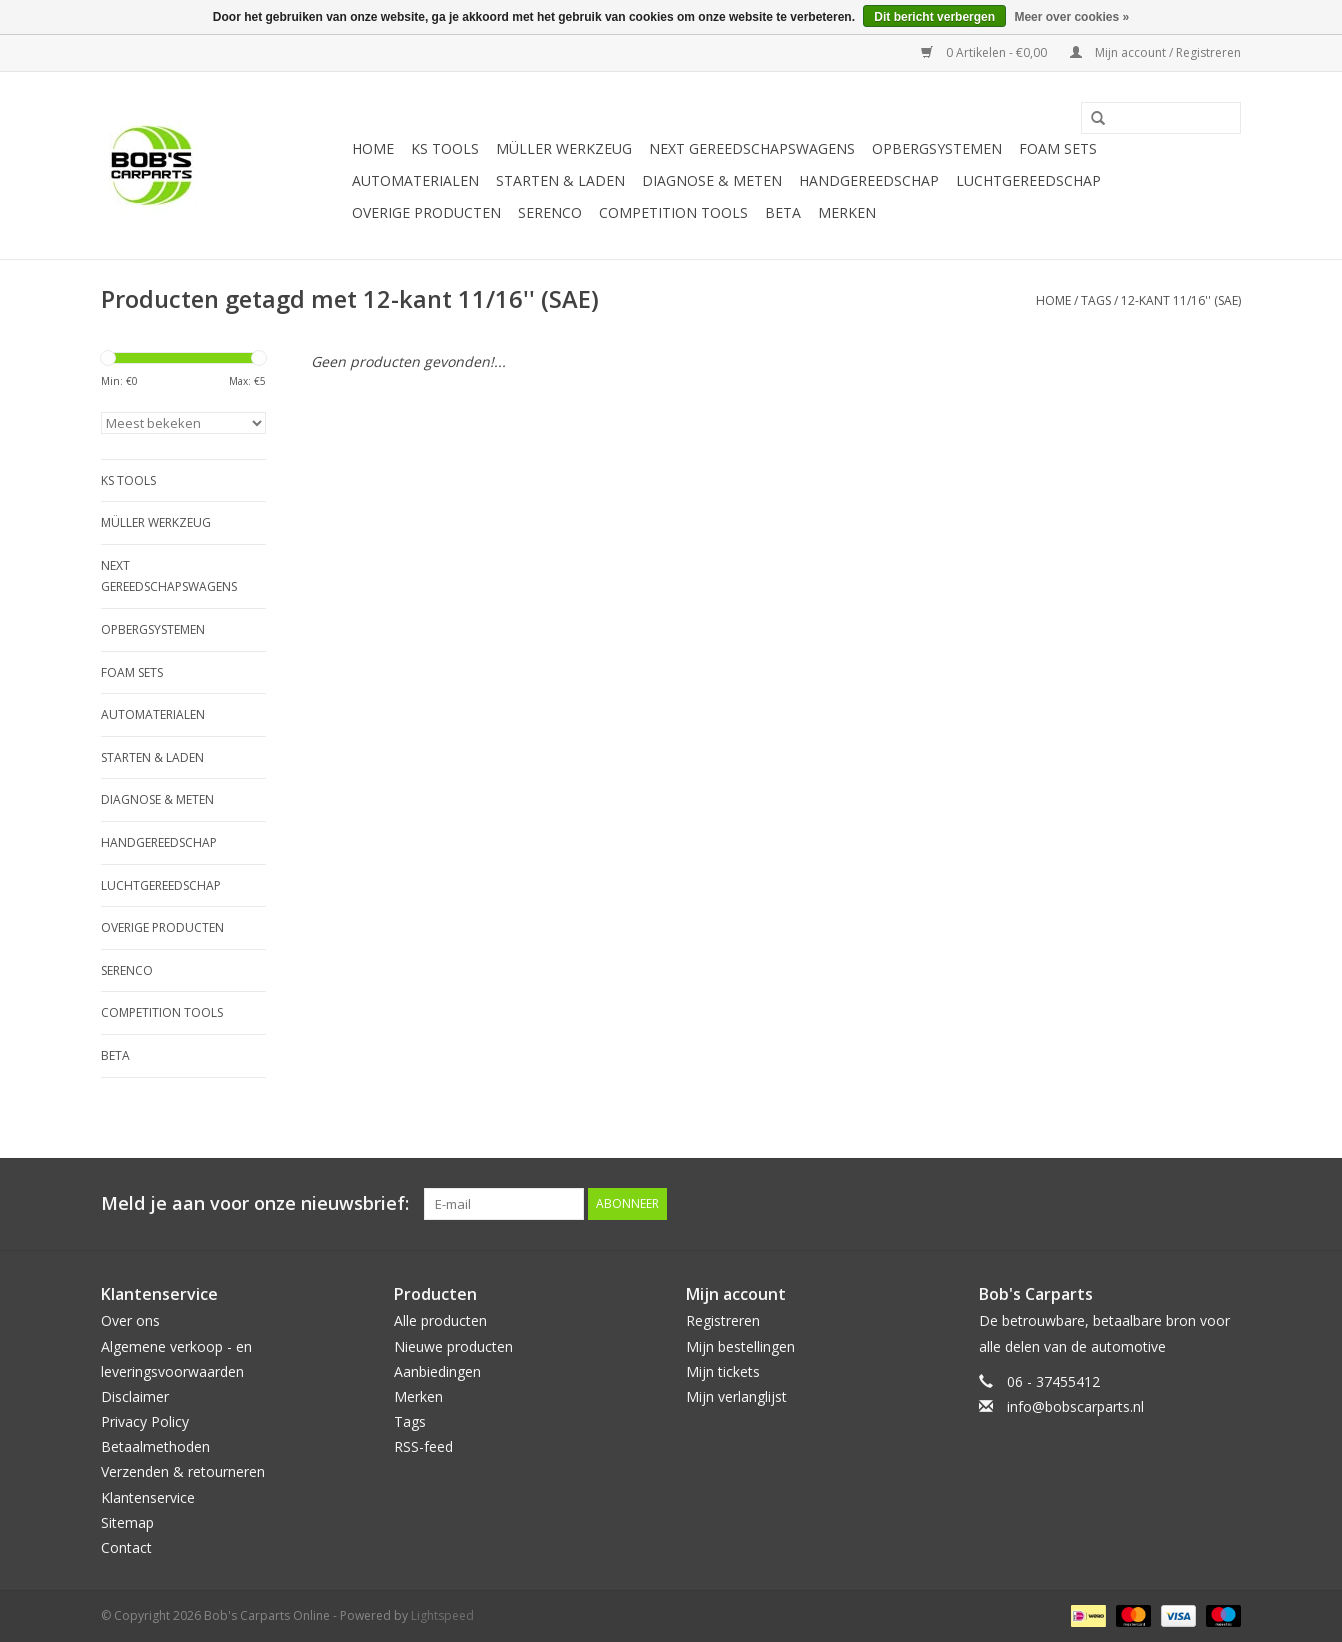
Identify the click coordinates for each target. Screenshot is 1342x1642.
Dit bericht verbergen (934, 17)
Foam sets (1058, 148)
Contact (126, 1547)
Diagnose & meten (712, 180)
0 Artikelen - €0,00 (985, 52)
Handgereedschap (869, 180)
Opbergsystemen (937, 148)
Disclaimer (135, 1396)
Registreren (723, 1320)
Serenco (550, 212)
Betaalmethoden (155, 1446)
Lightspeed (442, 1615)
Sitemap (127, 1522)
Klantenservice (148, 1497)
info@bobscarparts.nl (1075, 1406)
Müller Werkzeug (564, 148)
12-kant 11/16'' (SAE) (1181, 300)
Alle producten (440, 1320)
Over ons (130, 1320)
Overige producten (426, 212)
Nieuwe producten (453, 1346)
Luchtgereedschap (1028, 180)
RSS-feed (423, 1446)
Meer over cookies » (1071, 17)
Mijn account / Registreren (1155, 52)
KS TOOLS (445, 148)
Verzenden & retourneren (183, 1471)
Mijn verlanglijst (736, 1396)
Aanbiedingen (437, 1371)
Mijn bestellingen (740, 1346)
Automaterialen (415, 180)
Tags (1096, 300)
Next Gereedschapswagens (752, 148)
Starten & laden (560, 180)
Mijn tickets (723, 1371)
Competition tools (673, 212)
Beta (783, 212)
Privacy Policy (145, 1421)
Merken (847, 212)
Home (373, 148)
